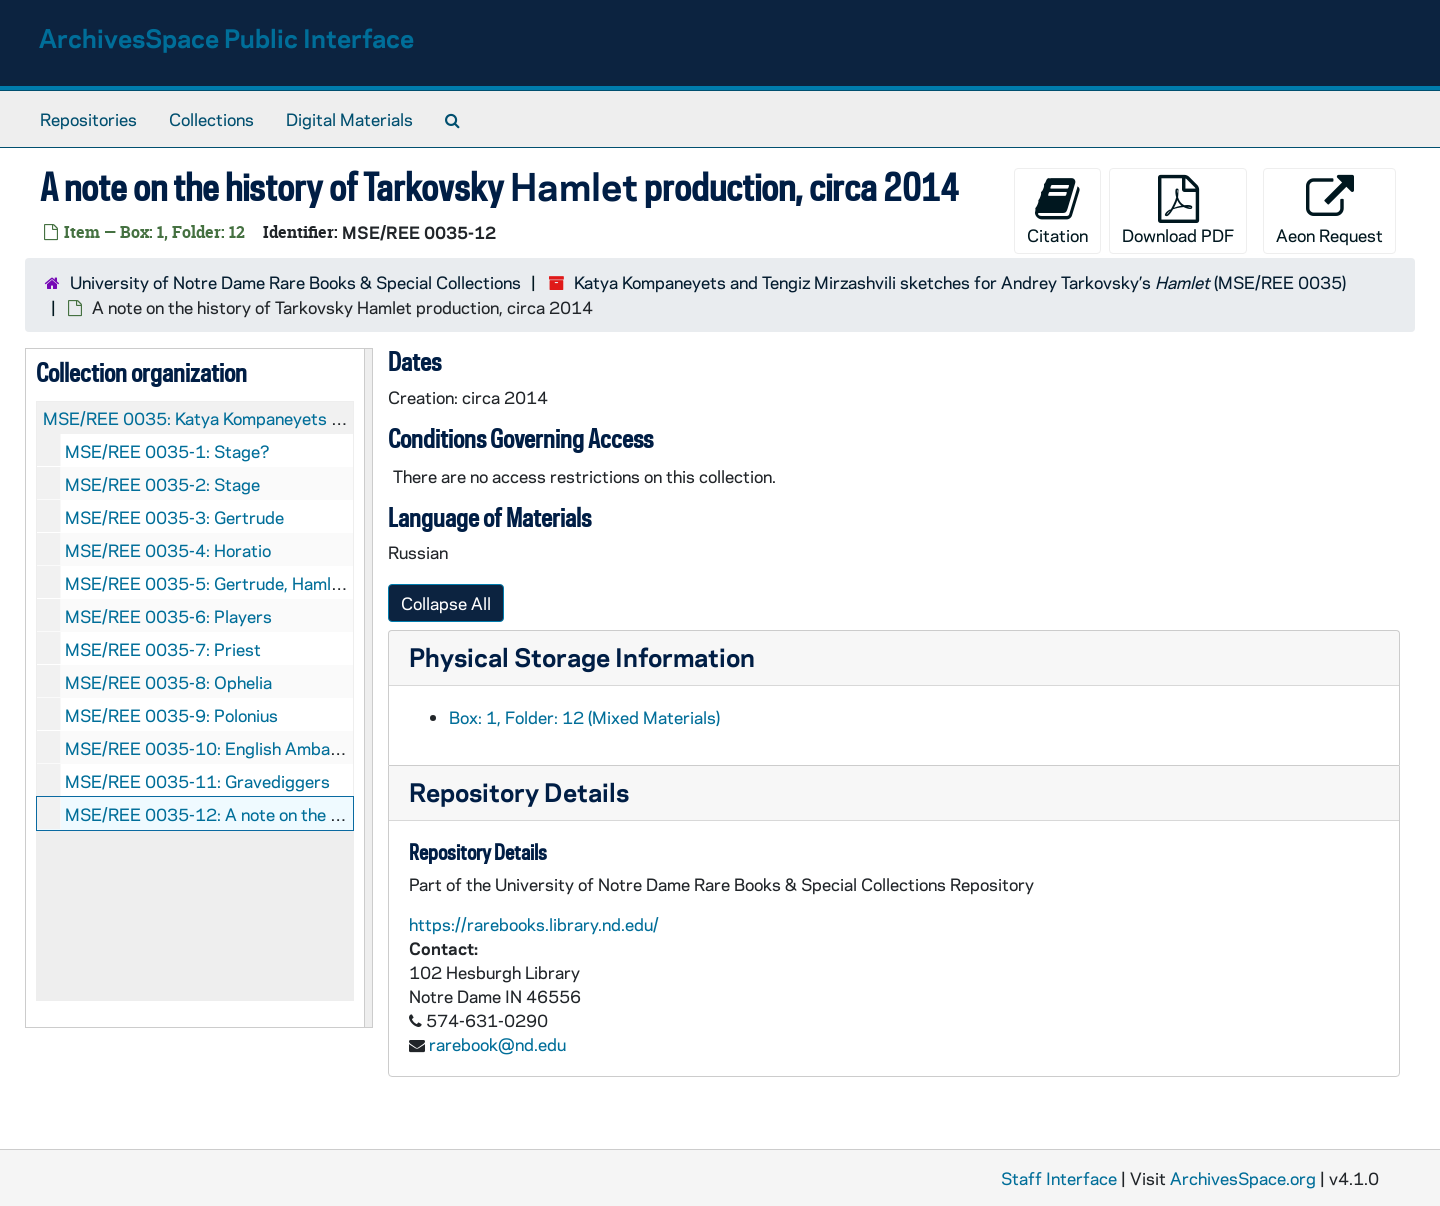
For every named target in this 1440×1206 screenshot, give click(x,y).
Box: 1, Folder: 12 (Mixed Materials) (584, 717)
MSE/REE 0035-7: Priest (163, 649)
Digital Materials (349, 119)
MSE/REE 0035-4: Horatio (168, 550)
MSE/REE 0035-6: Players (168, 616)
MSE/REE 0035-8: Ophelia (168, 682)
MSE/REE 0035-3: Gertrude (174, 517)
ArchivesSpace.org (1243, 1178)
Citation (1057, 210)
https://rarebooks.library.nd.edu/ (534, 924)
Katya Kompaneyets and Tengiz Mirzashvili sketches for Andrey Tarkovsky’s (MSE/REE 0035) (960, 282)
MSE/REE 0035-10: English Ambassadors (228, 748)
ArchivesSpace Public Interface (226, 37)
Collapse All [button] (446, 603)
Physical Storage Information (582, 656)
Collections (211, 119)
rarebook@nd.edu (497, 1044)
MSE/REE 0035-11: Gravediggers (197, 781)
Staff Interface (1059, 1178)
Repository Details (519, 791)
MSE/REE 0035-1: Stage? (167, 451)
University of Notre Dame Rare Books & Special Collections (295, 282)
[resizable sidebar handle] (368, 688)
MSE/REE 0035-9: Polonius (171, 715)
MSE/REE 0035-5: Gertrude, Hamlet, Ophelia (239, 583)
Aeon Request (1329, 210)
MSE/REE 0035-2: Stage (162, 484)
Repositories (88, 119)
